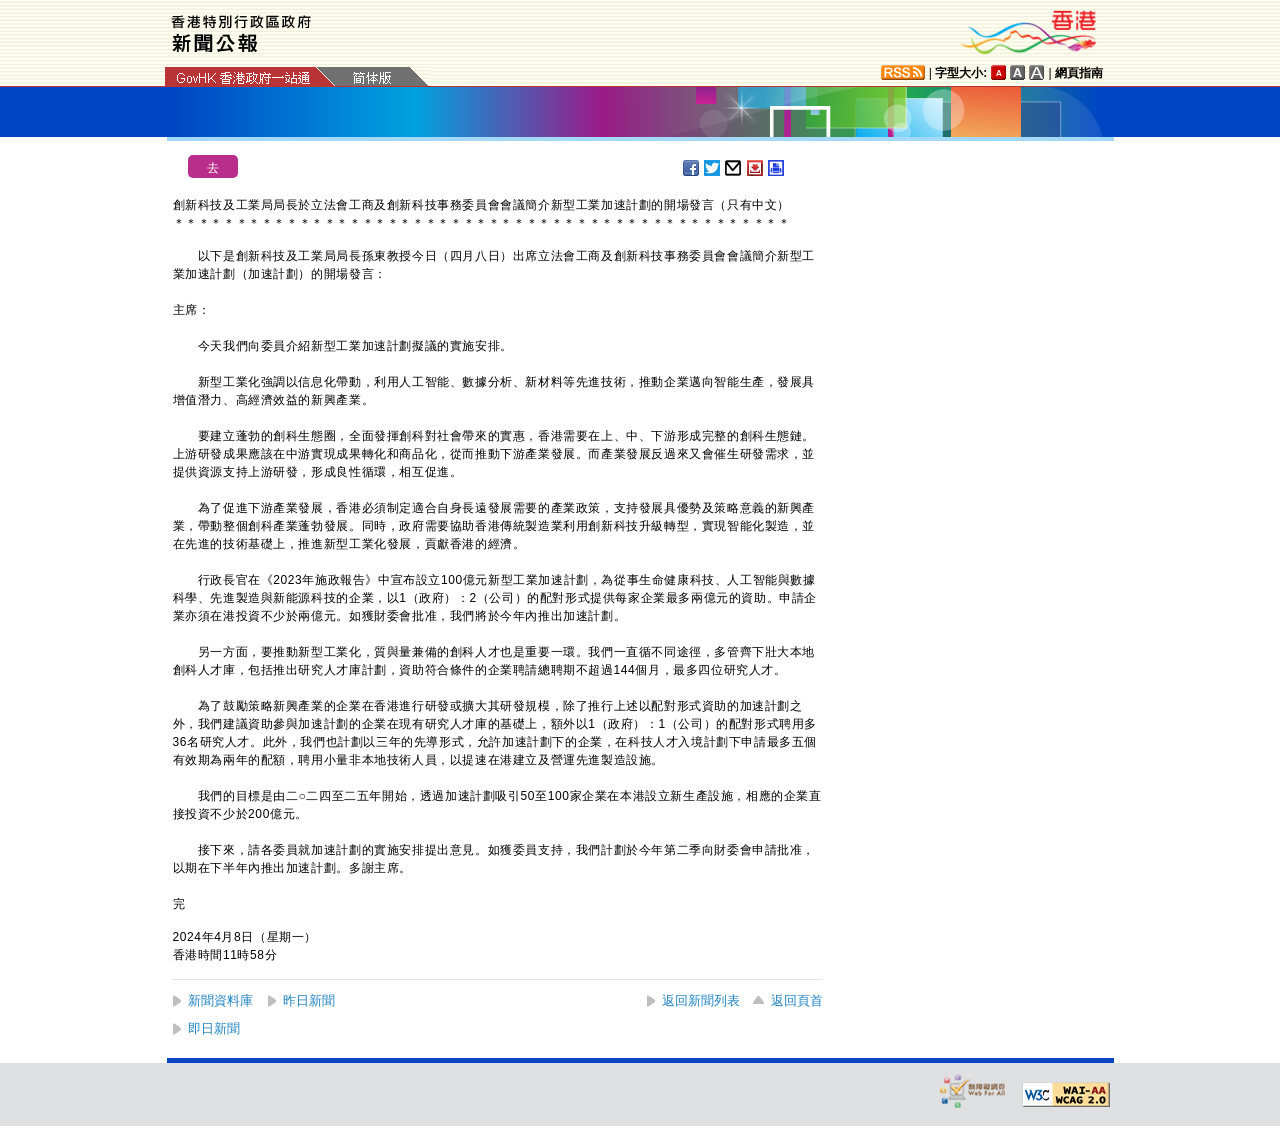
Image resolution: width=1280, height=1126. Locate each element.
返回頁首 (797, 1000)
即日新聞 (214, 1028)
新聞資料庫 (220, 1000)
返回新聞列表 (701, 1000)
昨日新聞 (309, 1000)
